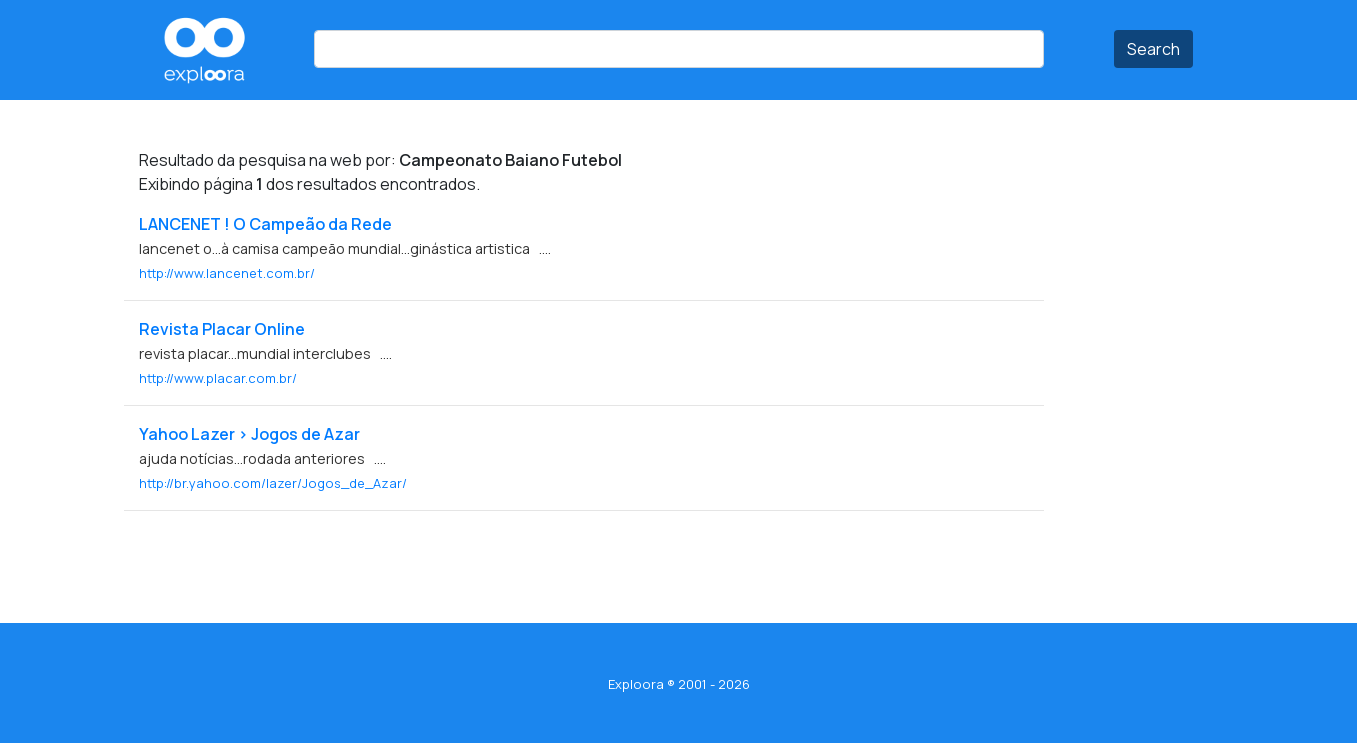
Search (1153, 49)
